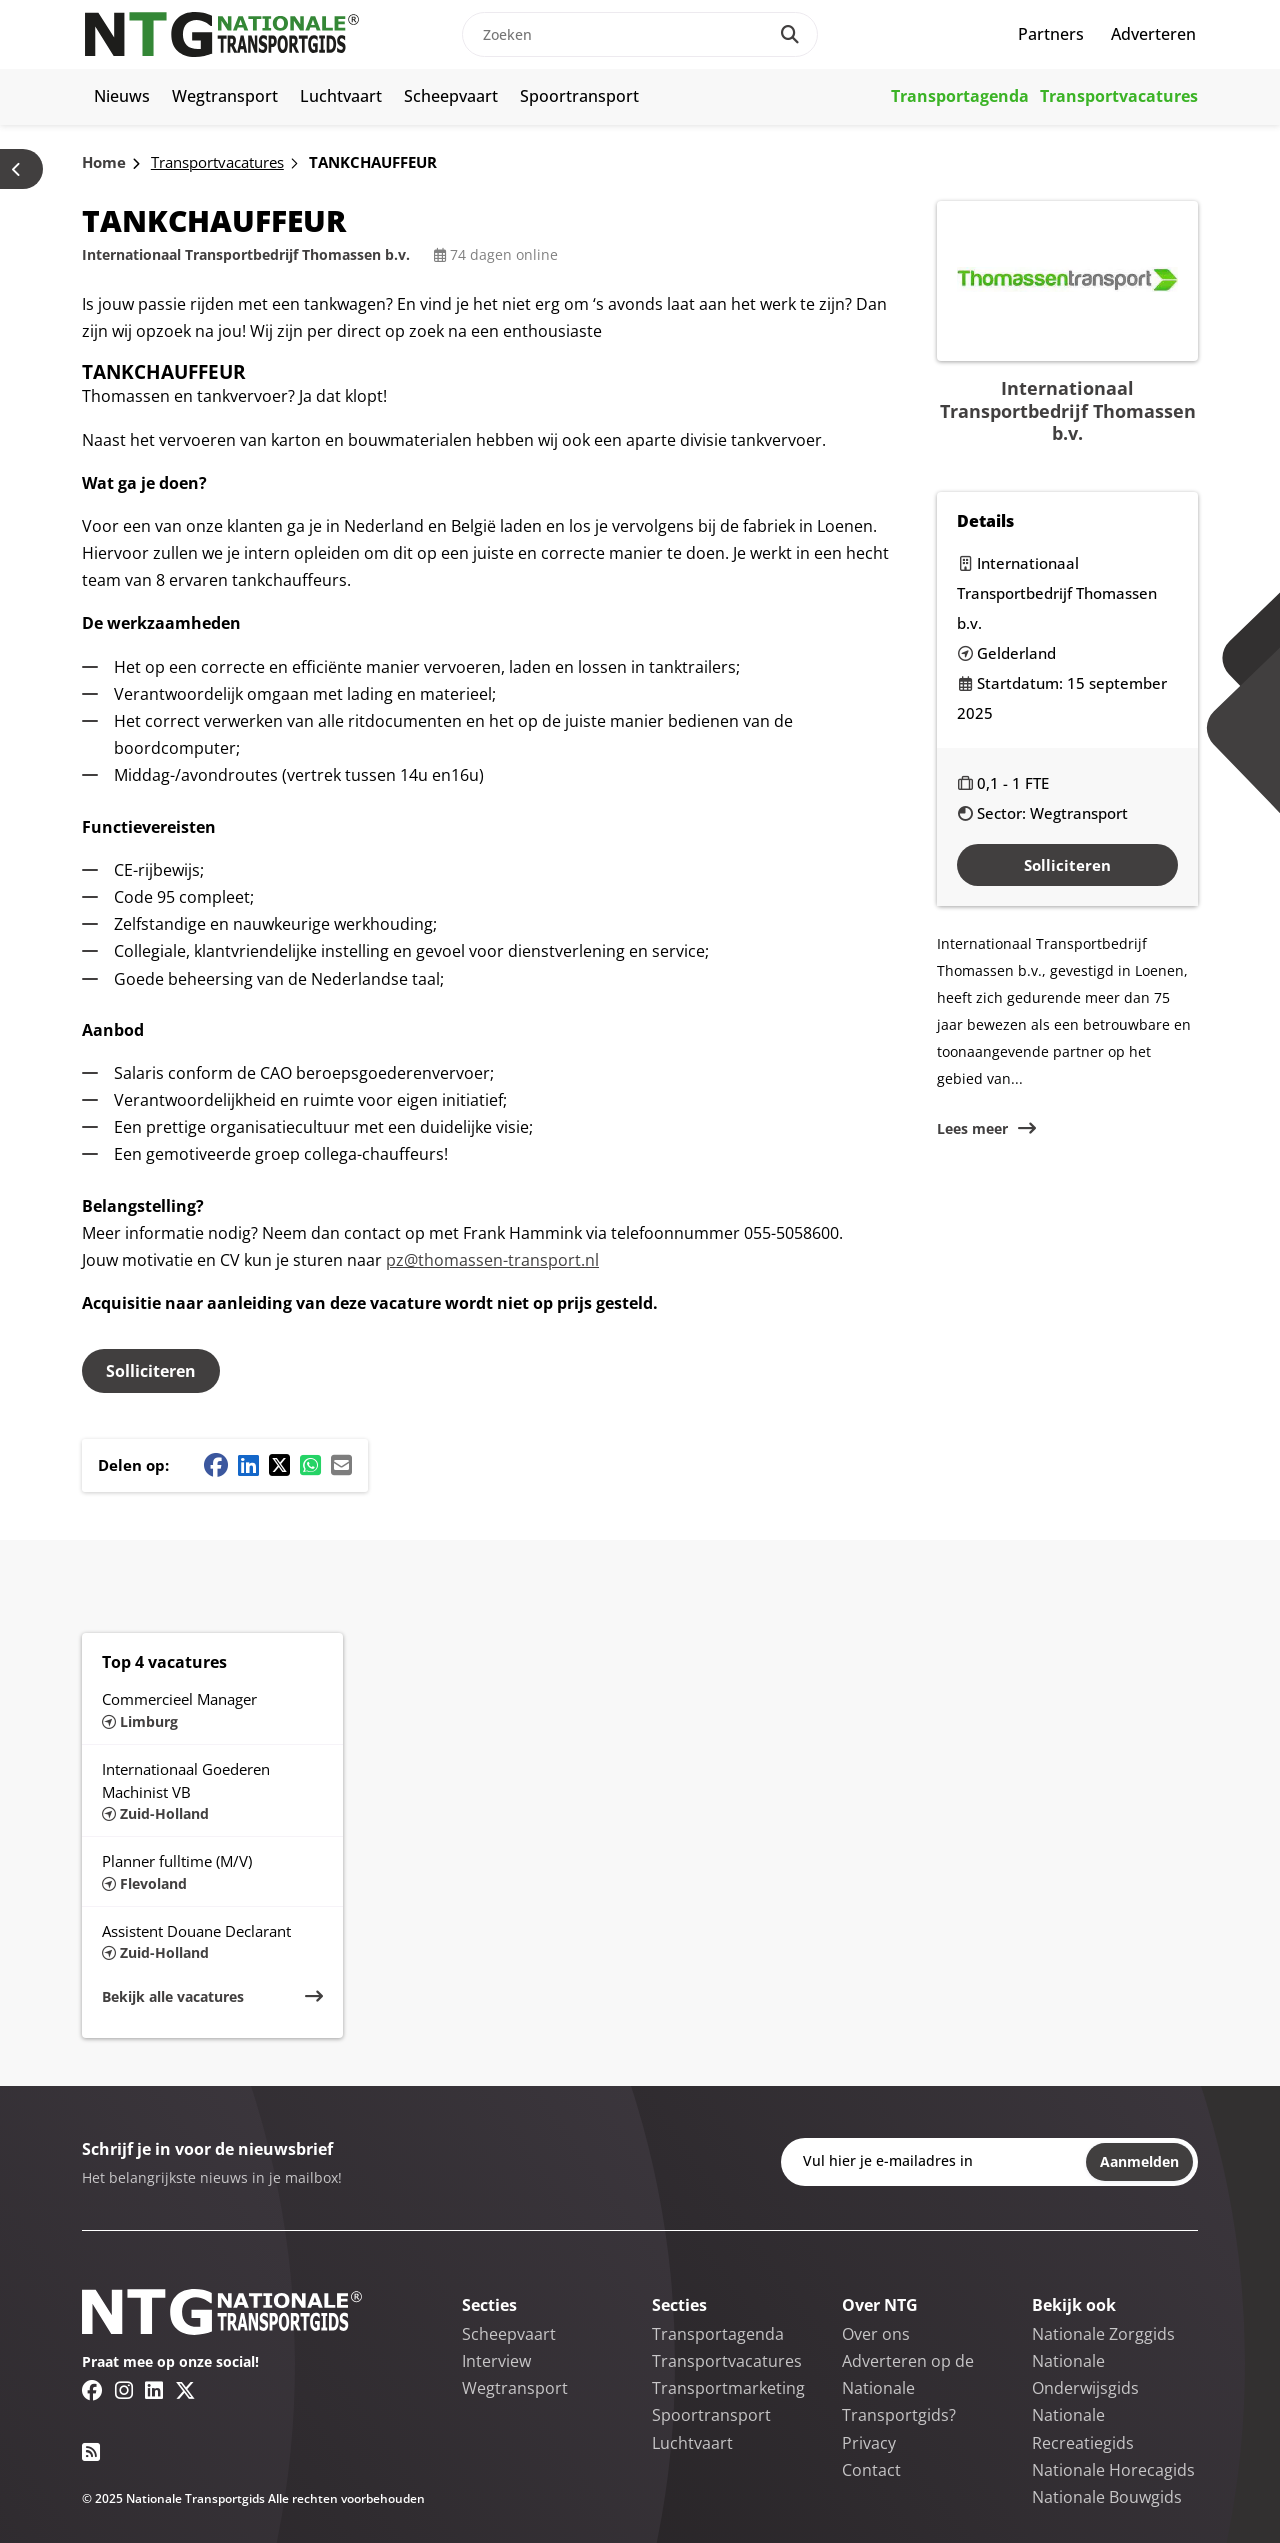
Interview (496, 2361)
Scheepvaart (451, 96)
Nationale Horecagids (1113, 2470)
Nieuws (122, 96)
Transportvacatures (1119, 96)
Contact (871, 2470)
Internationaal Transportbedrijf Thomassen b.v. (246, 254)
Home (104, 162)
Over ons (876, 2334)
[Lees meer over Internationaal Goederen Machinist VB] (212, 1790)
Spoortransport (579, 96)
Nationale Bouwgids (1107, 2497)
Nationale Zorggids (1103, 2334)
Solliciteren (151, 1371)
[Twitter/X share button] (279, 1465)
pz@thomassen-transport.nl (492, 1260)
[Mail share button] (341, 1465)
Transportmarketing (728, 2388)
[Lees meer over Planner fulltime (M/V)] (212, 1871)
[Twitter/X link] (185, 2390)
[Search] (790, 34)
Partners (1051, 34)
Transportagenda (960, 96)
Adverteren (1153, 34)
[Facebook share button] (216, 1465)
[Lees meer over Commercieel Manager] (212, 1708)
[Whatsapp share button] (310, 1465)
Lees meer (972, 1128)
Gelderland (1016, 653)
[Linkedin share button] (248, 1465)
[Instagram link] (124, 2390)
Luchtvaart (341, 96)
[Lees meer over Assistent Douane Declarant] (212, 1941)
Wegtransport (225, 96)
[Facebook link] (92, 2390)
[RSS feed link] (91, 2452)
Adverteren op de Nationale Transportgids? (908, 2388)
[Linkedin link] (154, 2390)
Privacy (869, 2443)
